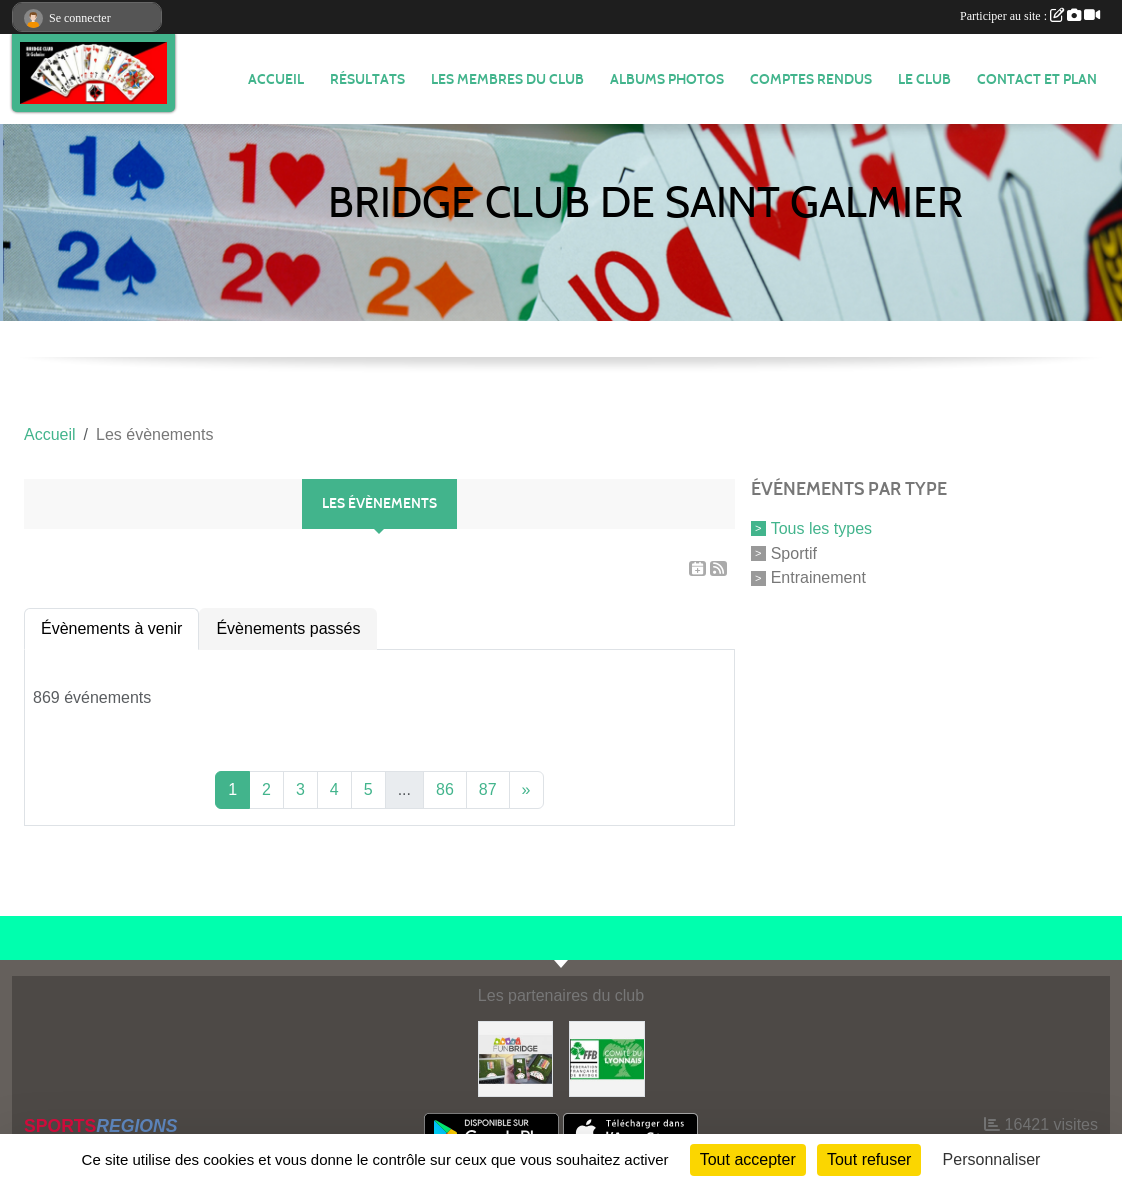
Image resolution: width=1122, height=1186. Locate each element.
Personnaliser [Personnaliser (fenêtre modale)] (992, 1159)
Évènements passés (288, 628)
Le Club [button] (924, 79)
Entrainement (818, 577)
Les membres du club (507, 79)
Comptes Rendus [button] (811, 79)
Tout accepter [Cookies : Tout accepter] (748, 1159)
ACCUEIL (276, 79)
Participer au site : (1030, 16)
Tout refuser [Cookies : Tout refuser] (869, 1159)
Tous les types (821, 528)
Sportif (794, 552)
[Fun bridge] (516, 1057)
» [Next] (526, 789)
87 (488, 789)
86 (445, 789)
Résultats (367, 79)
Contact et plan (1037, 79)
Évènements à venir (111, 628)
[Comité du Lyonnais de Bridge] (607, 1057)
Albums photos (667, 79)
